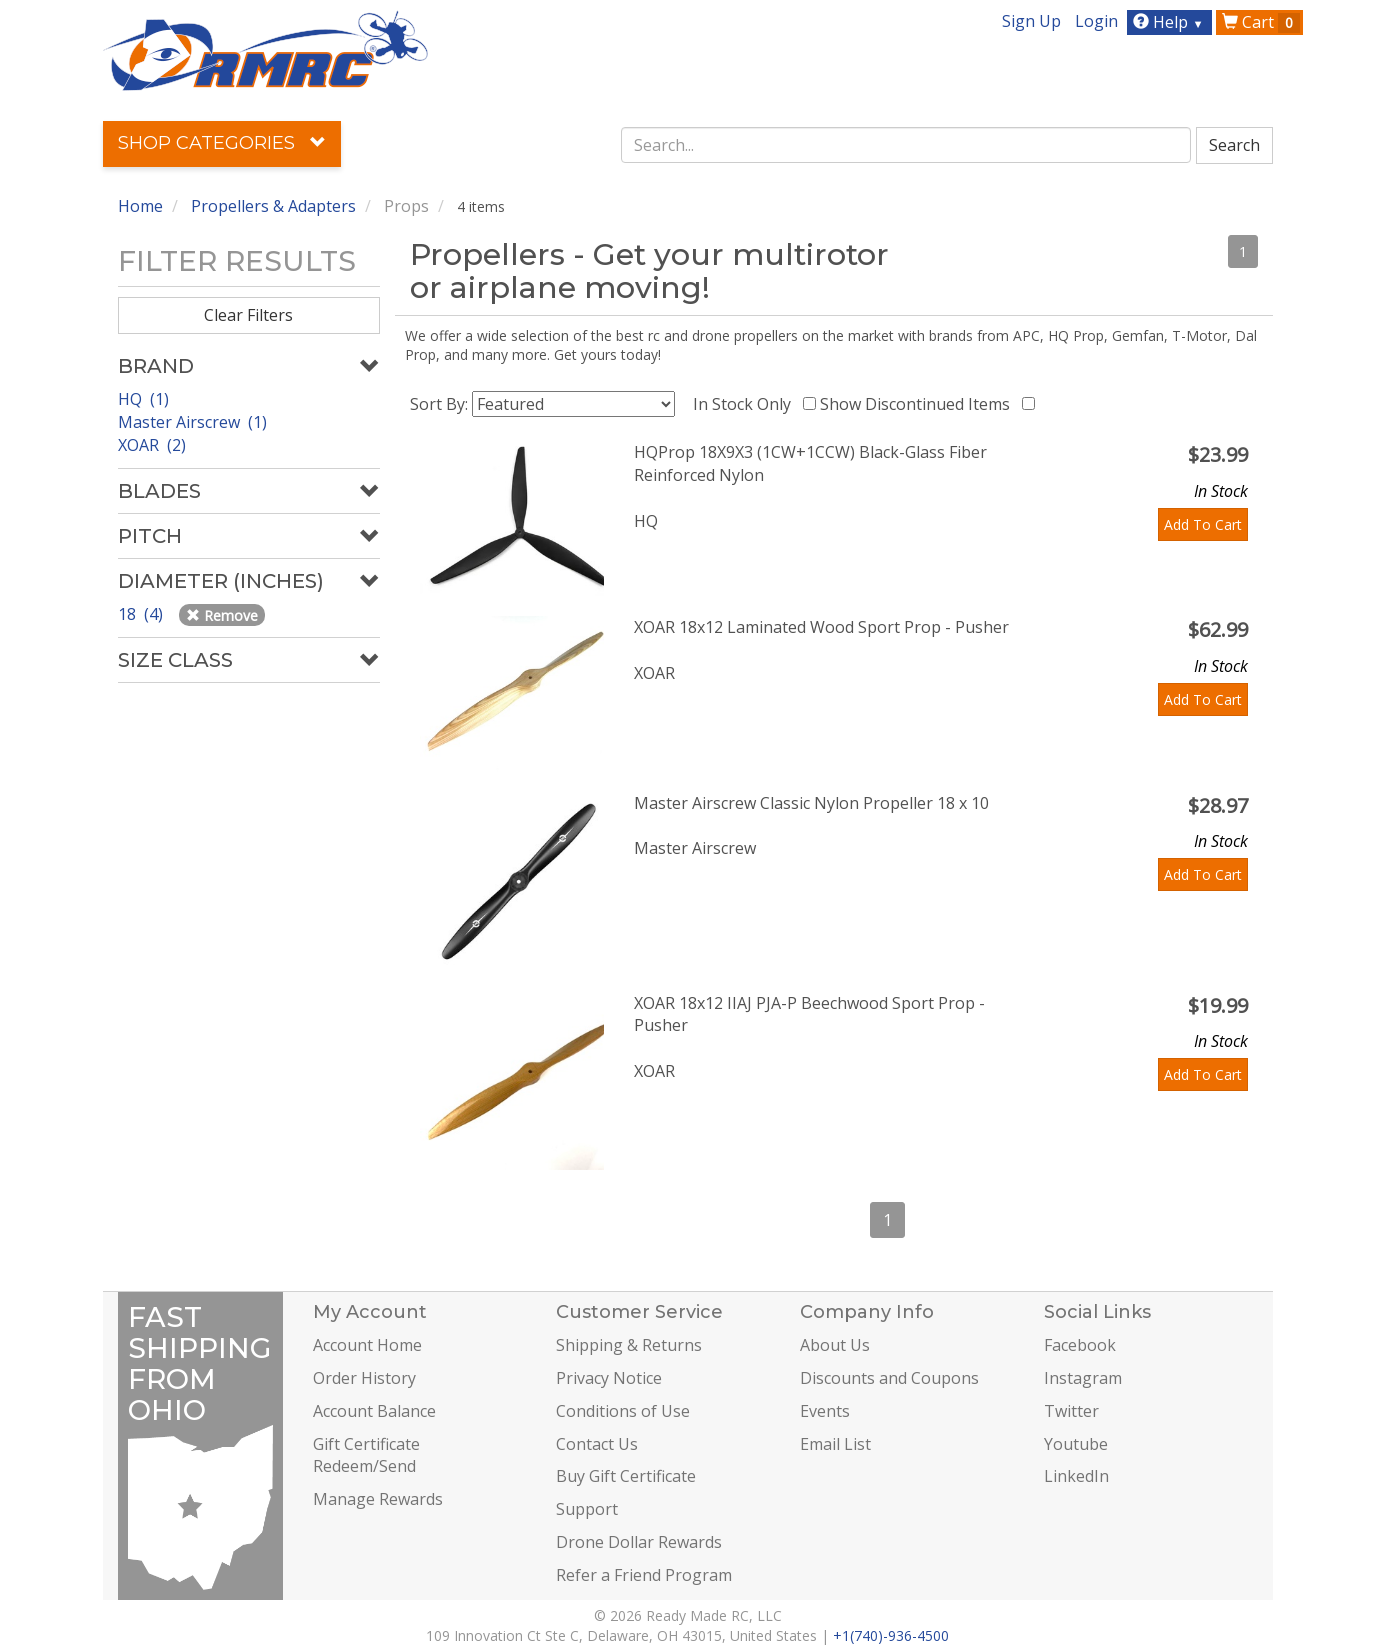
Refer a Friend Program (644, 1575)
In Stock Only (746, 404)
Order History (364, 1378)
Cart (1261, 22)
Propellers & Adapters (273, 206)
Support (587, 1509)
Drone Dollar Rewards (639, 1542)
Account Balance (374, 1411)
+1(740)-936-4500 (891, 1635)
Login (1096, 21)
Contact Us (597, 1444)
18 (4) (142, 614)
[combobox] (906, 145)
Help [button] (1170, 22)
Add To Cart (1203, 524)
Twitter (1071, 1411)
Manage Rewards (378, 1499)
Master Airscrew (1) (192, 422)
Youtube (1076, 1444)
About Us (835, 1345)
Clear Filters (248, 315)
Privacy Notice (609, 1378)
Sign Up (1031, 21)
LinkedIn (1076, 1476)
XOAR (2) (152, 445)
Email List (835, 1444)
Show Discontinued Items (919, 404)
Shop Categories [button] (222, 143)
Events (825, 1411)
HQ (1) (143, 399)
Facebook (1080, 1345)
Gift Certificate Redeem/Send (366, 1455)
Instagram (1083, 1378)
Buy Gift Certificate (626, 1476)
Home (140, 206)
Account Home (367, 1345)
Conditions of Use (623, 1411)
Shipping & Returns (629, 1345)
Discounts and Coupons (889, 1378)
